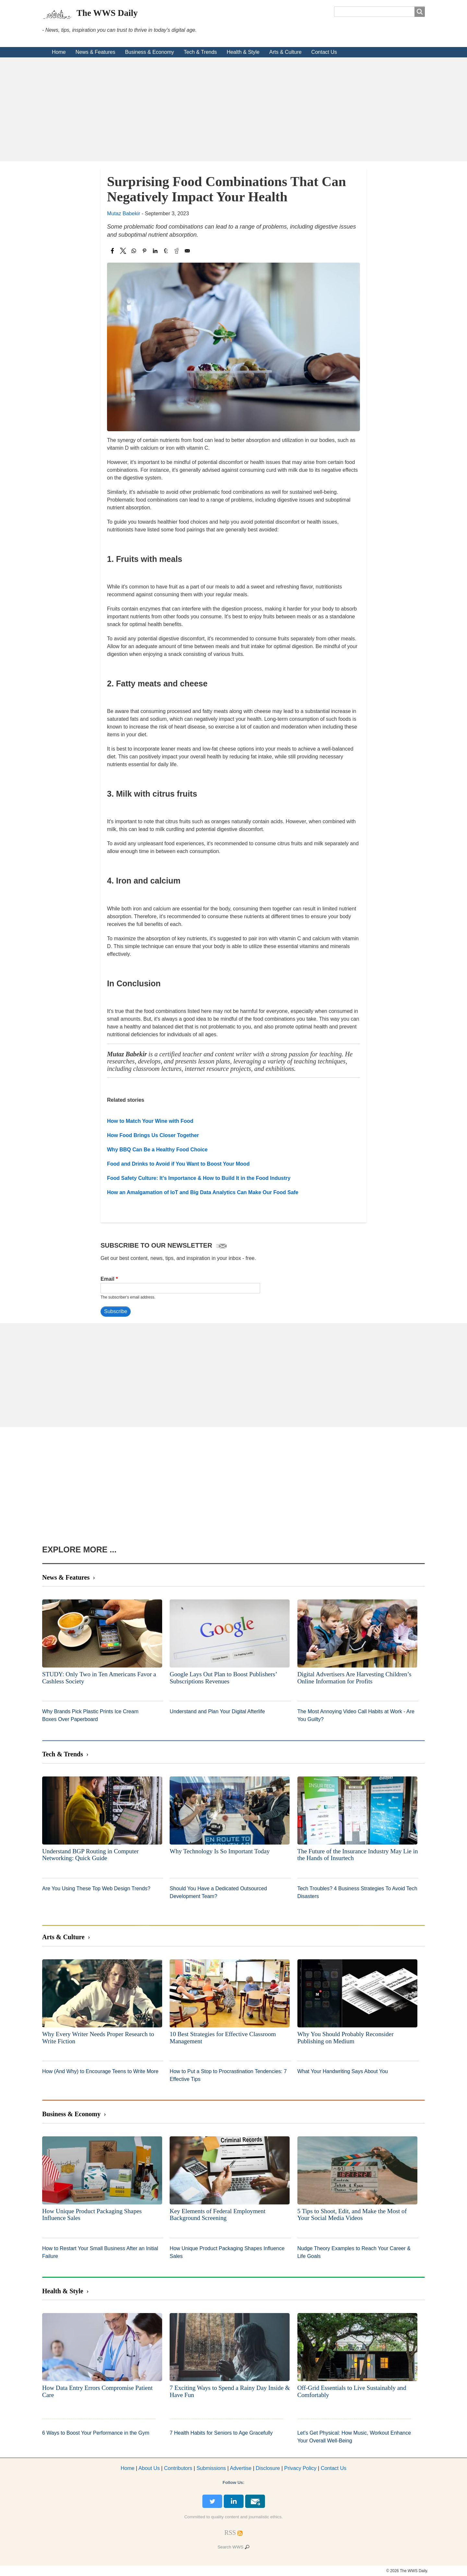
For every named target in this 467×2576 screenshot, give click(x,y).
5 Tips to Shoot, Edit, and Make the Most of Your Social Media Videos (352, 2215)
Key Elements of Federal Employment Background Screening (217, 2215)
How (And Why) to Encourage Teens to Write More (100, 2071)
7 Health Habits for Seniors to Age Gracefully (221, 2433)
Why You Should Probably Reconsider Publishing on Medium (345, 2038)
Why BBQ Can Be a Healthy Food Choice (157, 1149)
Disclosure (268, 2468)
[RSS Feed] (230, 2532)
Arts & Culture (285, 52)
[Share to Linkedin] (155, 251)
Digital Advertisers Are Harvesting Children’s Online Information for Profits (354, 1678)
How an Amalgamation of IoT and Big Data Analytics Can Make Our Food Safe (202, 1192)
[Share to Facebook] (112, 251)
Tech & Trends (200, 52)
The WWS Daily (107, 13)
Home (59, 52)
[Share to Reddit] (177, 251)
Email (107, 1279)
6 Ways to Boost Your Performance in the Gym (95, 2433)
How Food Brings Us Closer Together (153, 1135)
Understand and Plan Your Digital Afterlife (217, 1711)
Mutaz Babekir (123, 213)
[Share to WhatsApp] (134, 251)
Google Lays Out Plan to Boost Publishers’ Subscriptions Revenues (223, 1678)
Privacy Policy (300, 2468)
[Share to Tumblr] (166, 251)
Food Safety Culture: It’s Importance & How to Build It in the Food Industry (199, 1178)
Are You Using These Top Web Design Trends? (96, 1888)
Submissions (211, 2468)
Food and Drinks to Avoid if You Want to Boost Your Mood (178, 1164)
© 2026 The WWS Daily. (407, 2571)
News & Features (95, 52)
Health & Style (243, 52)
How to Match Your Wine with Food (150, 1121)
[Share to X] (123, 251)
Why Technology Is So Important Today (219, 1851)
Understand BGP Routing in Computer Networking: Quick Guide (90, 1855)
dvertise (241, 2468)
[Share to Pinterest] (144, 251)
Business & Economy (149, 52)
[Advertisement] (233, 109)
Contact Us (324, 52)
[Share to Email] (187, 251)
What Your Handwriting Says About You (342, 2071)
